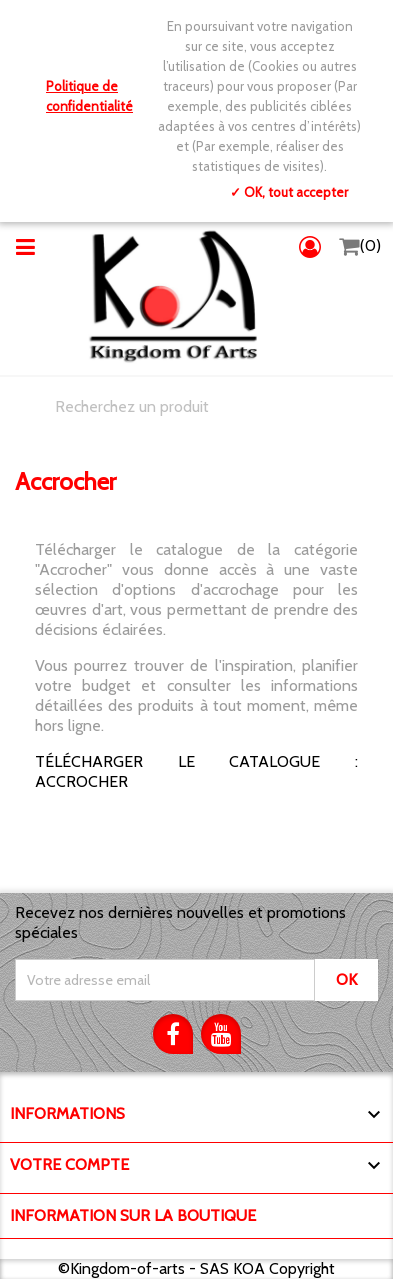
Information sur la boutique (133, 1215)
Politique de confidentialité (89, 96)
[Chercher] (196, 407)
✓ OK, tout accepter (289, 192)
